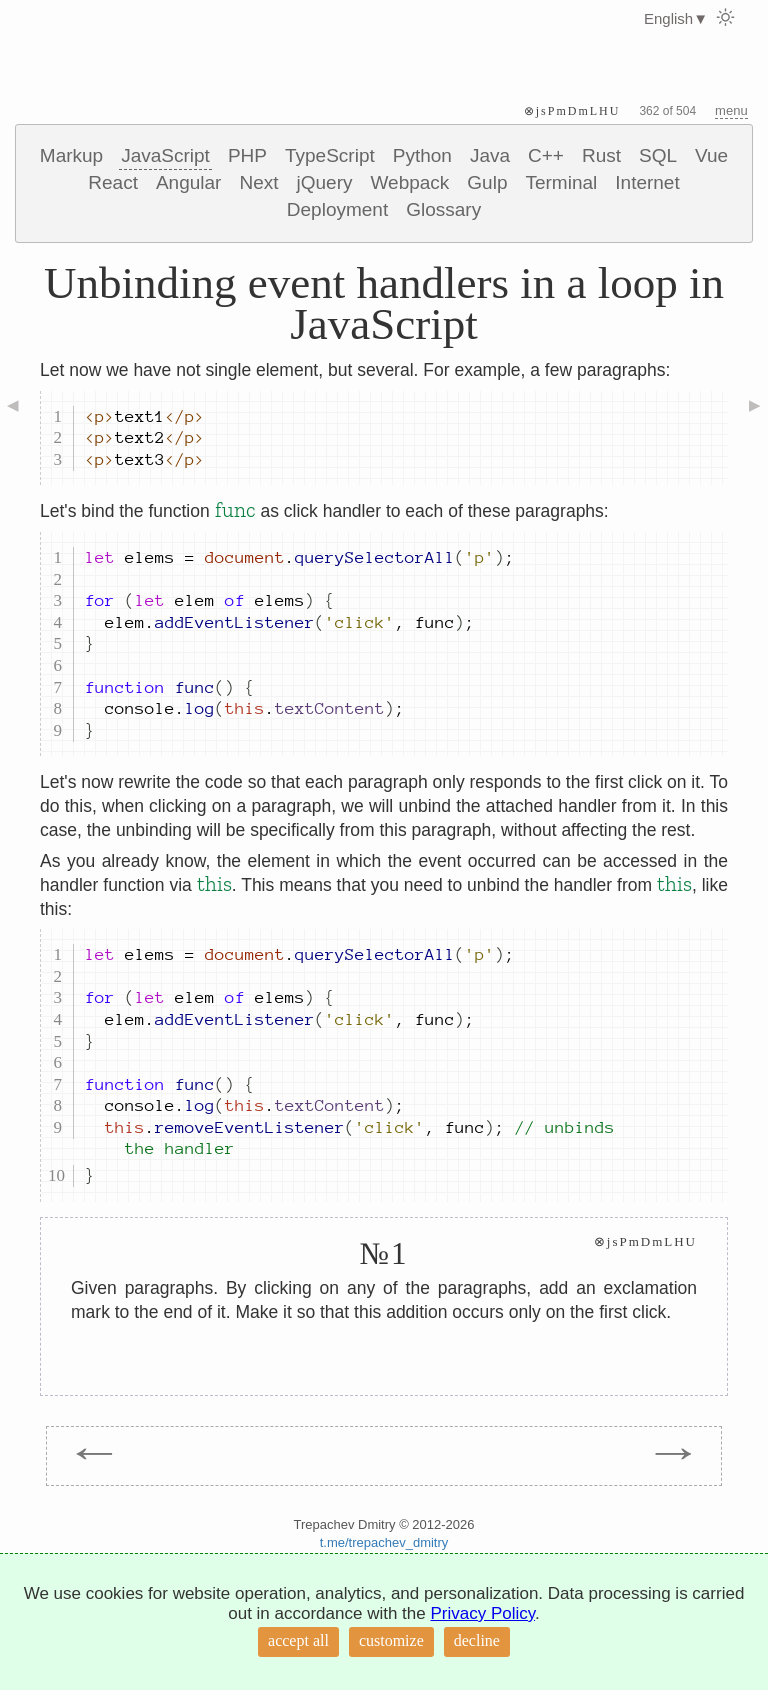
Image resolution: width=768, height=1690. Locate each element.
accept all (298, 1640)
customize (391, 1640)
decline (477, 1640)
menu (731, 110)
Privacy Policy (482, 1613)
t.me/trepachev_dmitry (384, 1542)
